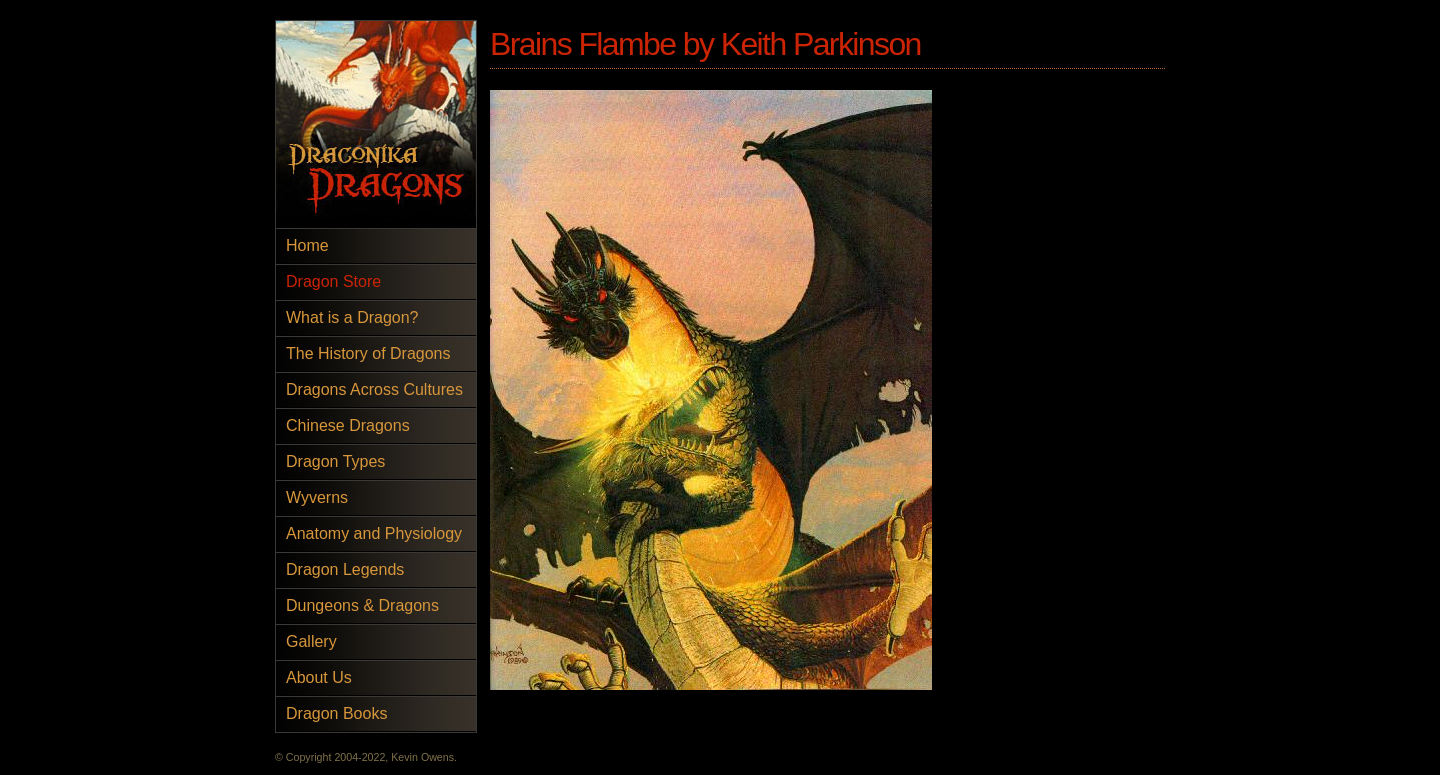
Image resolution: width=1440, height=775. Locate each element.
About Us (319, 677)
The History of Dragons (368, 353)
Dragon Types (335, 461)
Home (307, 245)
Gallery (311, 641)
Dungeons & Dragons (362, 605)
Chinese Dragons (348, 425)
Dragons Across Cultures (374, 389)
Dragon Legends (345, 569)
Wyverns (317, 497)
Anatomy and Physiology (374, 533)
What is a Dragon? (352, 317)
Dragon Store (333, 281)
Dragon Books (336, 713)
